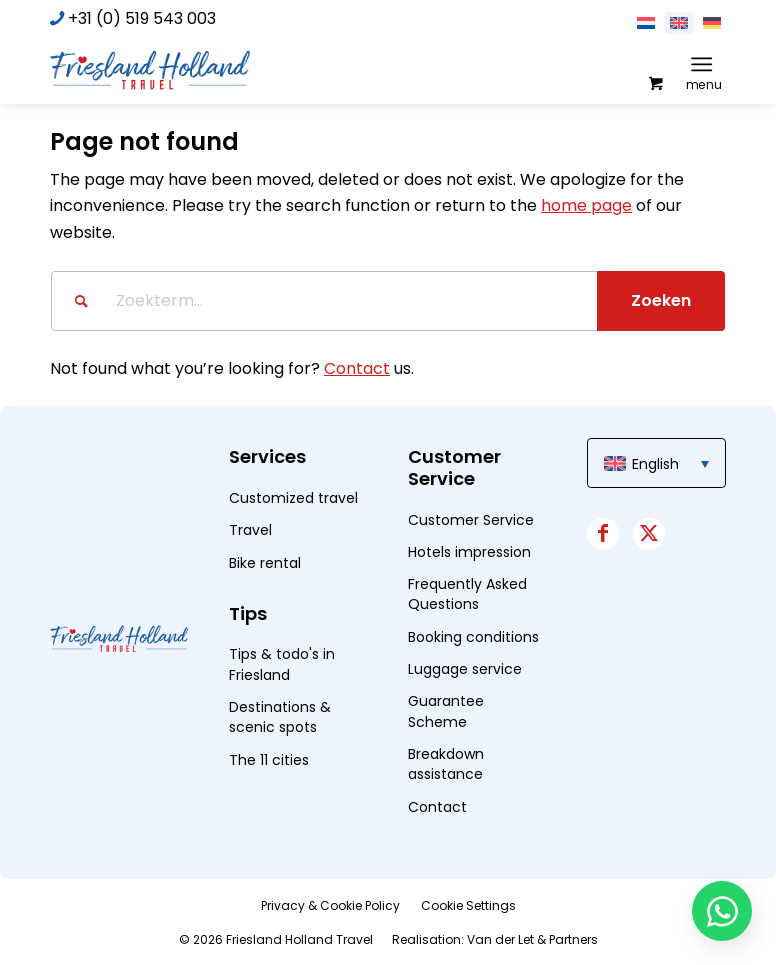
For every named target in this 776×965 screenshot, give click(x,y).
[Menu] (701, 64)
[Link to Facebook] (603, 534)
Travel (250, 530)
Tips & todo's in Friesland (282, 664)
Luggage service (465, 669)
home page (586, 205)
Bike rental (265, 563)
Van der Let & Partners (532, 939)
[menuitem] (705, 64)
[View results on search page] (661, 301)
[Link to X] (649, 534)
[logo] (150, 69)
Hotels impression (469, 552)
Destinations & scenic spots (280, 717)
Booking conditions (473, 637)
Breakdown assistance (446, 764)
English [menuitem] (655, 464)
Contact (357, 368)
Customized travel (293, 498)
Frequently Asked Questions (467, 594)
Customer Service (471, 520)
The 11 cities (269, 760)
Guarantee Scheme (446, 711)
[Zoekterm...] (388, 301)
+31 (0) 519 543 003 (142, 18)
